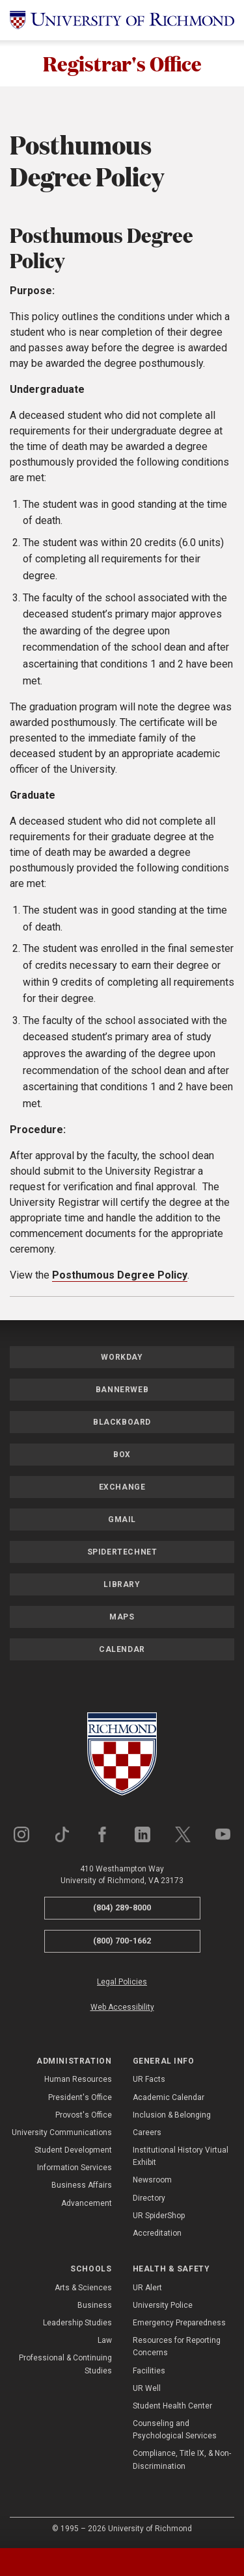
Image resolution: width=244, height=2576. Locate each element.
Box (122, 1454)
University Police (163, 2305)
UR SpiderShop (159, 2215)
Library (121, 1584)
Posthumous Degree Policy (119, 1275)
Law (105, 2340)
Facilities (149, 2370)
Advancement (86, 2203)
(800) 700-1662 (122, 1940)
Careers (147, 2132)
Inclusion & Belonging (172, 2115)
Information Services (74, 2167)
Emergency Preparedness (179, 2322)
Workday (121, 1357)
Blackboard (122, 1422)
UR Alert (147, 2287)
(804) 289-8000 (122, 1907)
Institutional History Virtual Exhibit (180, 2156)
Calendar (122, 1649)
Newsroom (152, 2180)
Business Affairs (81, 2185)
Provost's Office (83, 2115)
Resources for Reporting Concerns (177, 2346)
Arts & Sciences (83, 2287)
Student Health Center (172, 2405)
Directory (149, 2198)
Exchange (122, 1487)
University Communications (62, 2132)
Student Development (73, 2150)
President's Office (80, 2097)
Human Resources (78, 2079)
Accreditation (157, 2233)
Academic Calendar (168, 2097)
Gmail (122, 1519)
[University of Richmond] (122, 20)
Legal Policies (122, 1981)
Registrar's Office (122, 63)
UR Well (147, 2388)
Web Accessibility (122, 2007)
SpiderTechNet (122, 1552)
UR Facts (149, 2079)
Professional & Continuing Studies (65, 2364)
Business (94, 2305)
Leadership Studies (77, 2322)
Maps (121, 1616)
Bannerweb (122, 1389)
